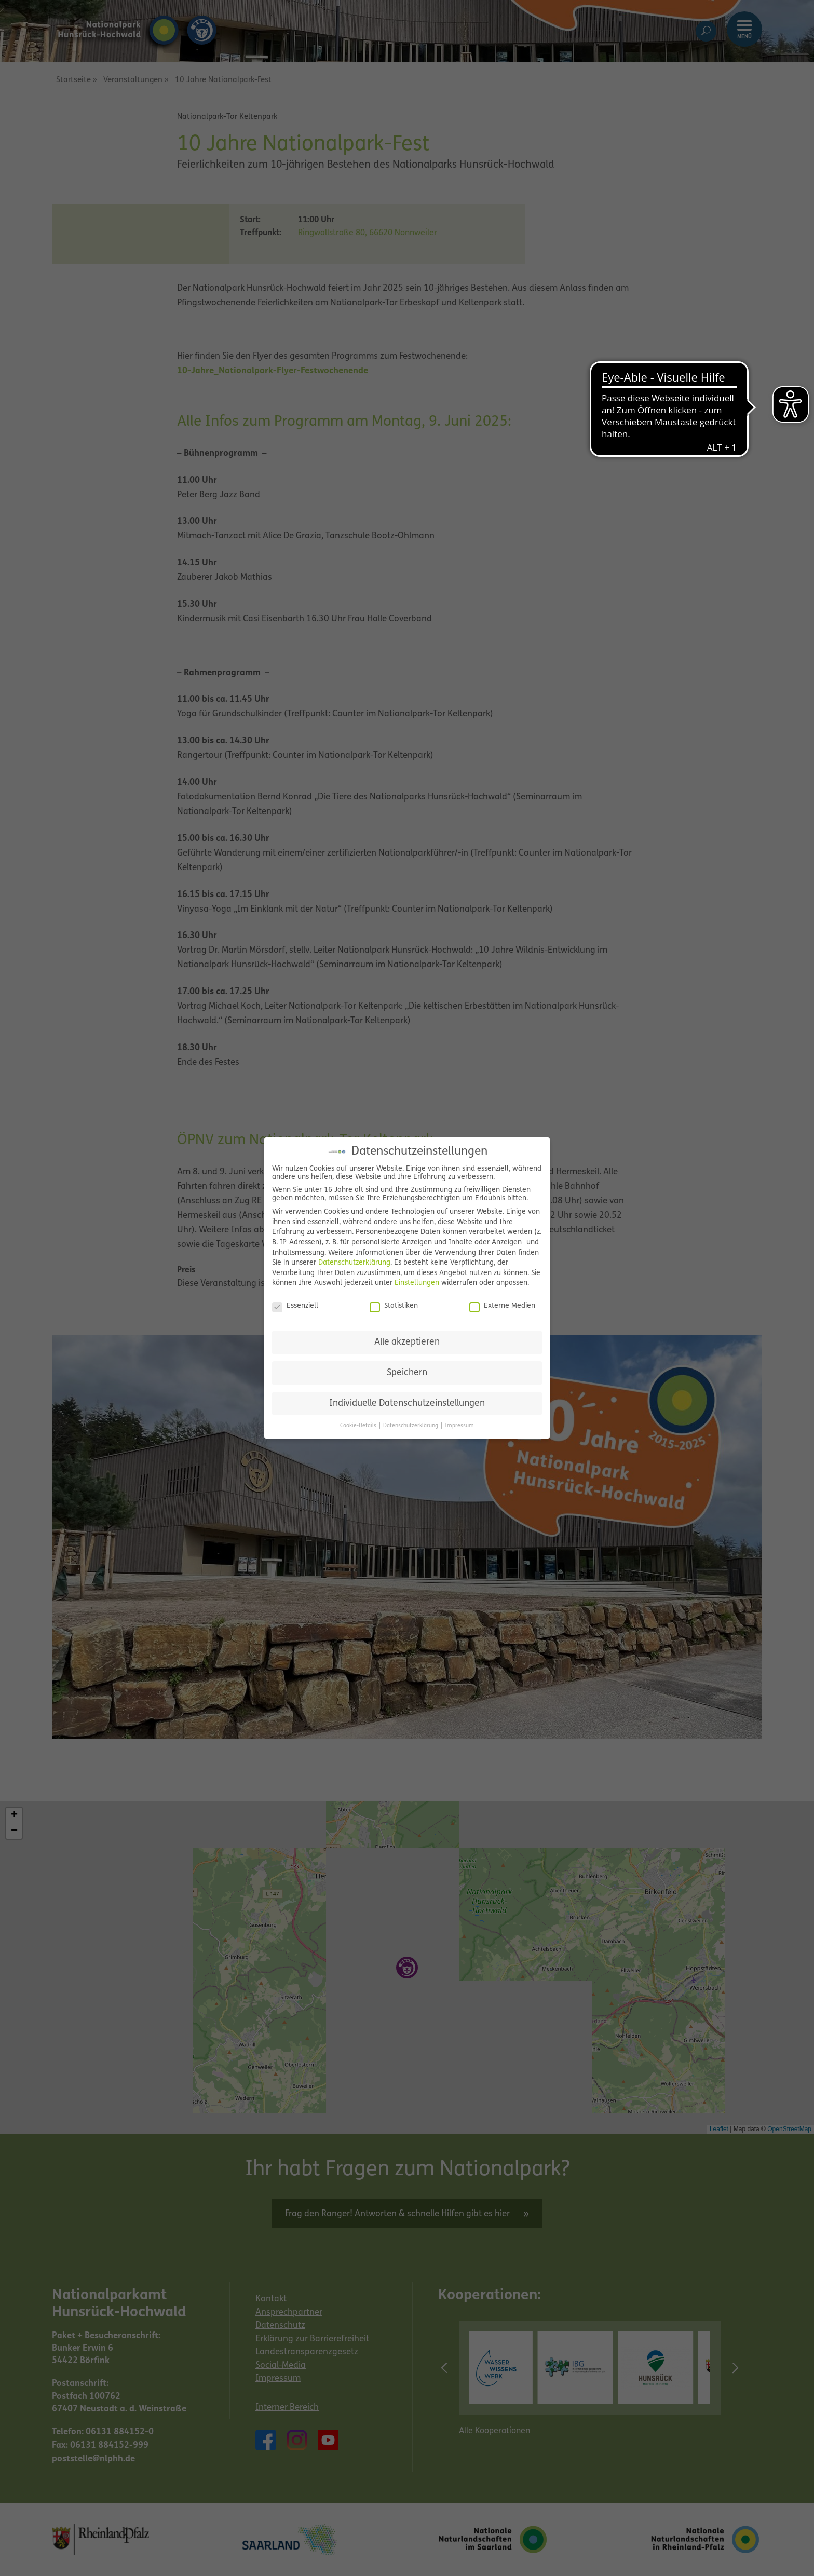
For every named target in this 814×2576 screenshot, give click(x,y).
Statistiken (394, 1306)
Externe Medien (502, 1306)
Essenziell (295, 1306)
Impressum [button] (459, 1426)
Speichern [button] (407, 1372)
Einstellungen (417, 1283)
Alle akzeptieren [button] (407, 1342)
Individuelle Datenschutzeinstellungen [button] (407, 1403)
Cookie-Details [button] (359, 1426)
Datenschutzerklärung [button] (411, 1426)
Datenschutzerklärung (354, 1263)
